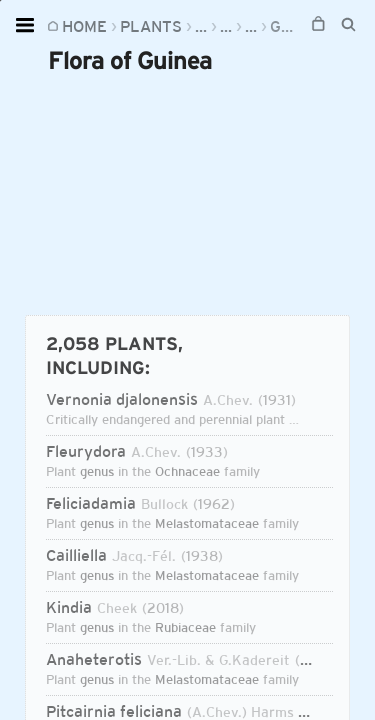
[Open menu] (27, 25)
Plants (151, 26)
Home (84, 26)
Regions (229, 26)
